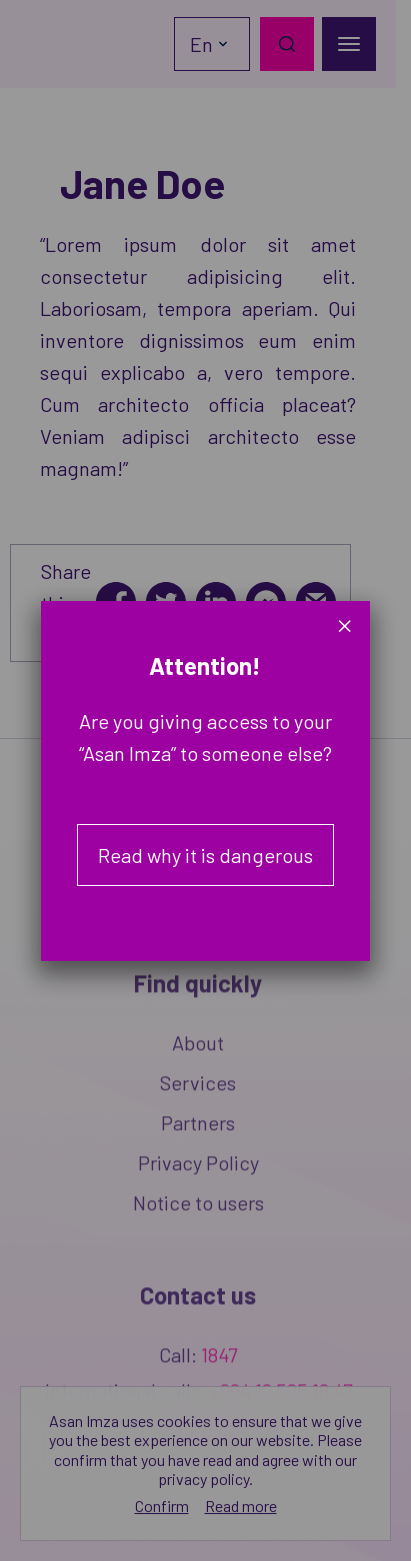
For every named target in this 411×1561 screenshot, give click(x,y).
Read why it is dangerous (205, 855)
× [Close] (344, 625)
